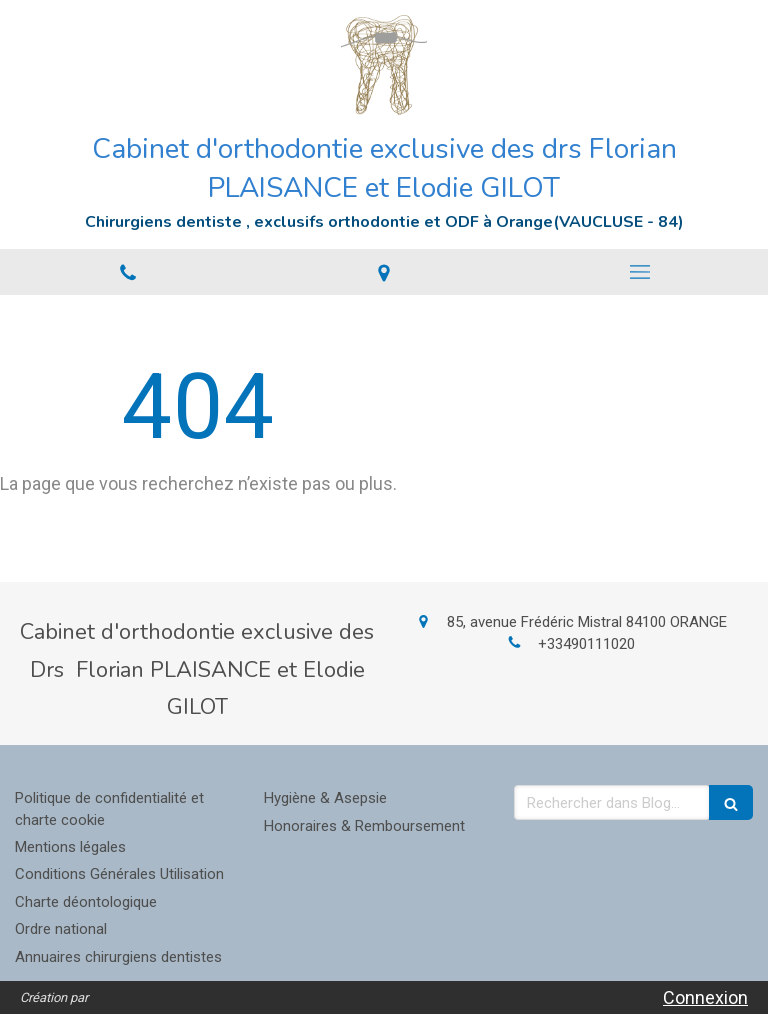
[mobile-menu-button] (640, 272)
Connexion (705, 997)
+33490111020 (586, 644)
